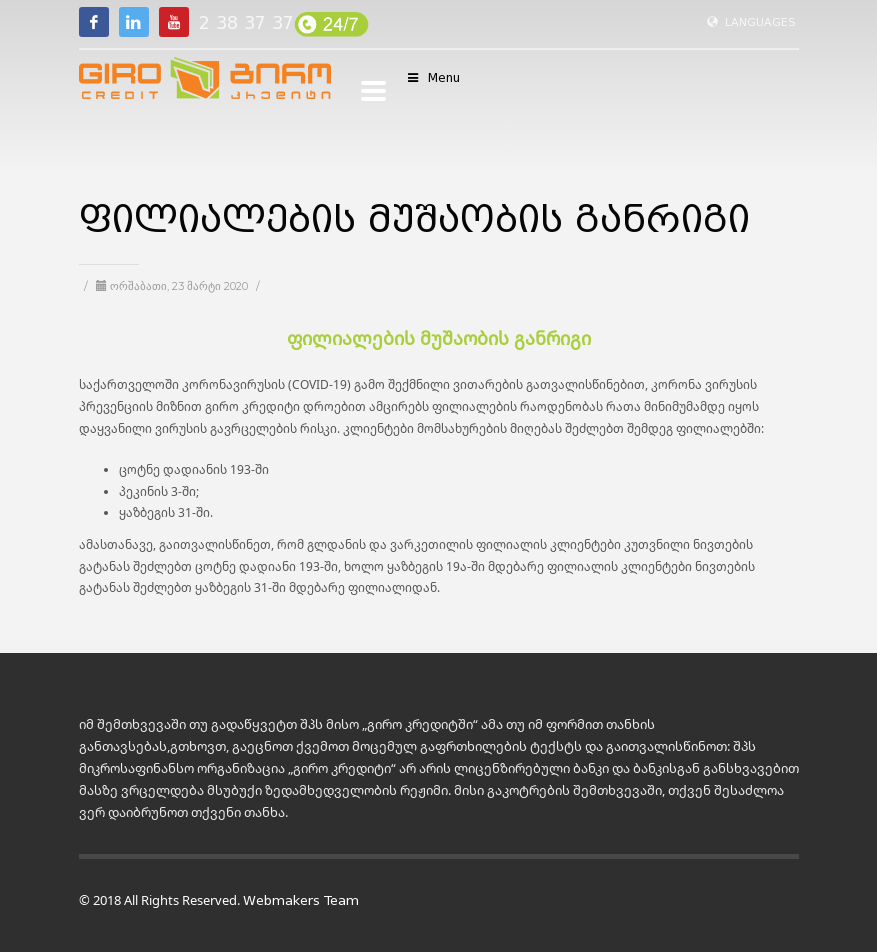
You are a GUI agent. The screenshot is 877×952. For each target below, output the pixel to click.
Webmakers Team (301, 900)
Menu (433, 77)
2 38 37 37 (246, 23)
